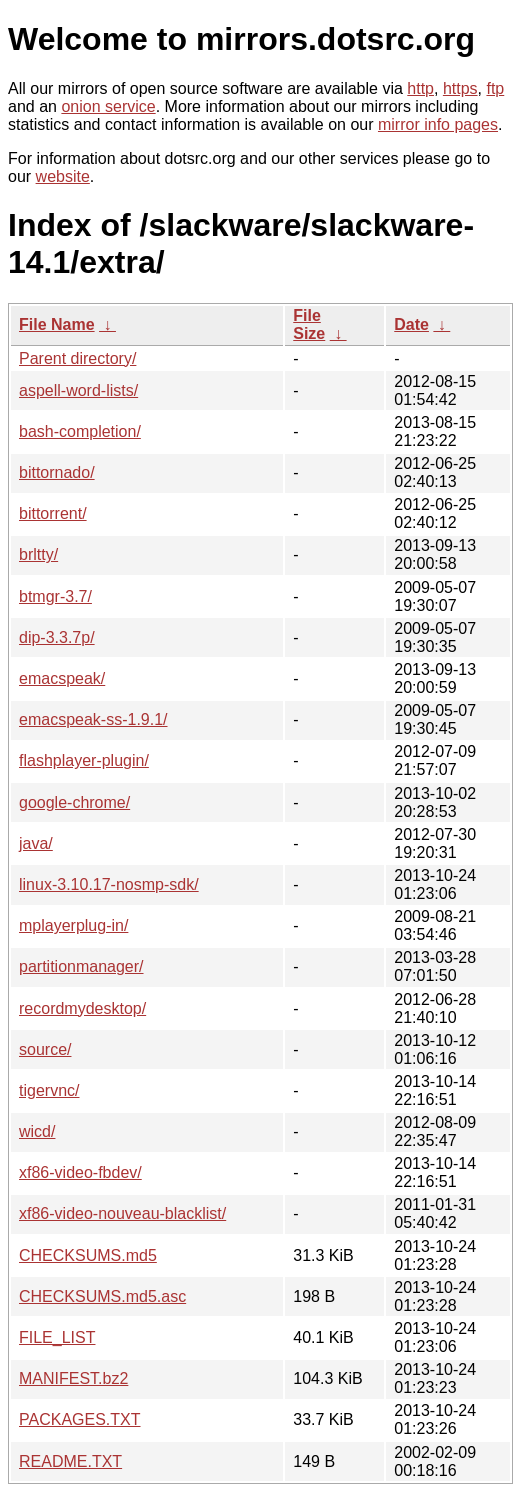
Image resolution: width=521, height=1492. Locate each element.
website (63, 176)
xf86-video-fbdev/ (80, 1172)
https (460, 88)
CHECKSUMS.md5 (88, 1255)
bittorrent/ (53, 513)
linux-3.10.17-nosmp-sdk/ (109, 884)
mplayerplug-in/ (73, 925)
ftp (495, 88)
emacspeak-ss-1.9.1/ (93, 719)
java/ (36, 843)
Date (411, 324)
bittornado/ (57, 472)
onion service (108, 106)
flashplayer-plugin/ (84, 760)
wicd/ (37, 1131)
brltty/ (38, 554)
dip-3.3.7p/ (57, 637)
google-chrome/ (74, 802)
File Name (57, 324)
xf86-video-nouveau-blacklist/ (122, 1213)
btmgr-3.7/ (55, 596)
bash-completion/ (80, 431)
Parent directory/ (77, 358)
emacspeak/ (62, 678)
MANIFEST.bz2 (73, 1378)
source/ (45, 1049)
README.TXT (70, 1461)
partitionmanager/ (81, 966)
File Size (309, 324)
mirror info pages (438, 124)
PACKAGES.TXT (80, 1419)
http (420, 88)
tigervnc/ (49, 1090)
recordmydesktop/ (82, 1008)
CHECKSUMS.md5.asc (102, 1296)
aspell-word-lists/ (78, 390)
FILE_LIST (57, 1337)
